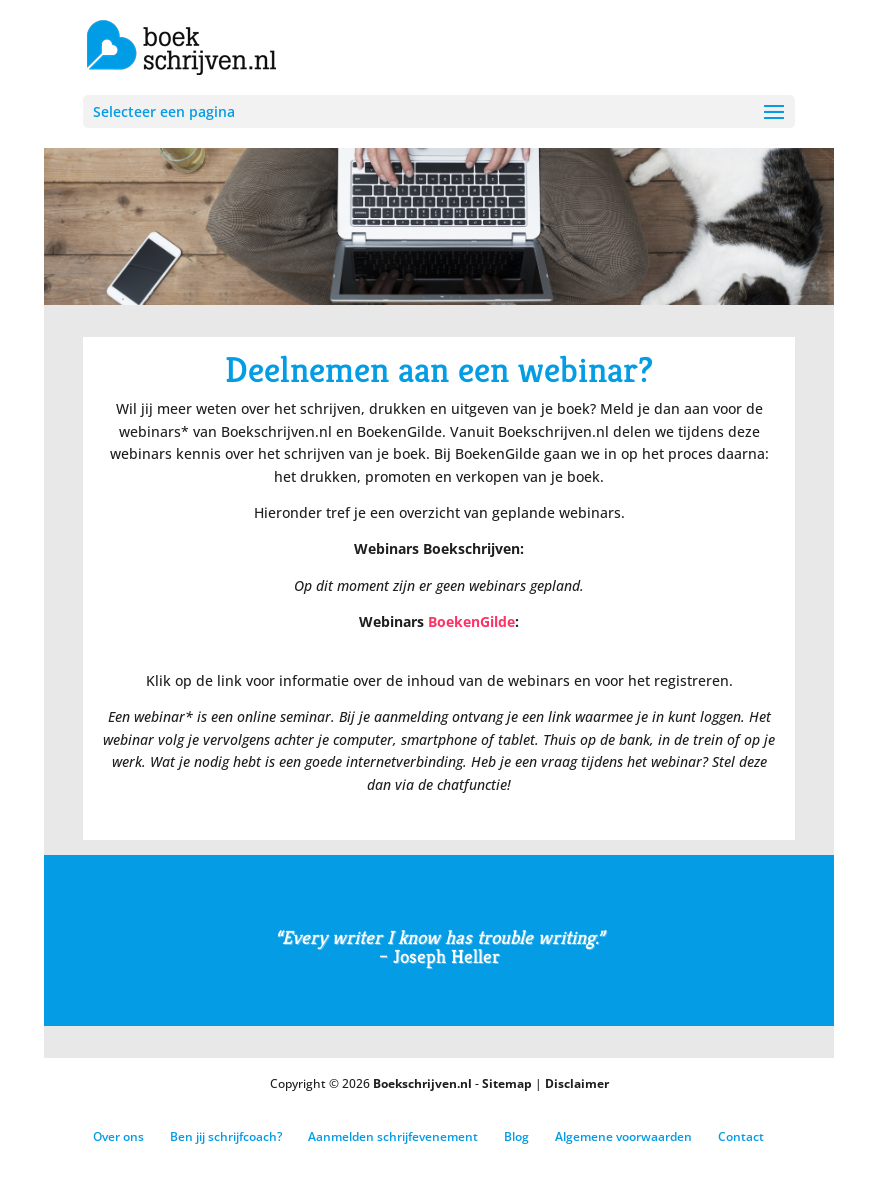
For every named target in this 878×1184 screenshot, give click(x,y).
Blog (516, 1136)
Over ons (118, 1136)
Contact (741, 1136)
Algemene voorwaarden (623, 1136)
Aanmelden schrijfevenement (393, 1136)
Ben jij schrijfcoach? (226, 1136)
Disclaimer (577, 1083)
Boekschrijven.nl (422, 1083)
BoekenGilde (471, 621)
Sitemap (507, 1083)
